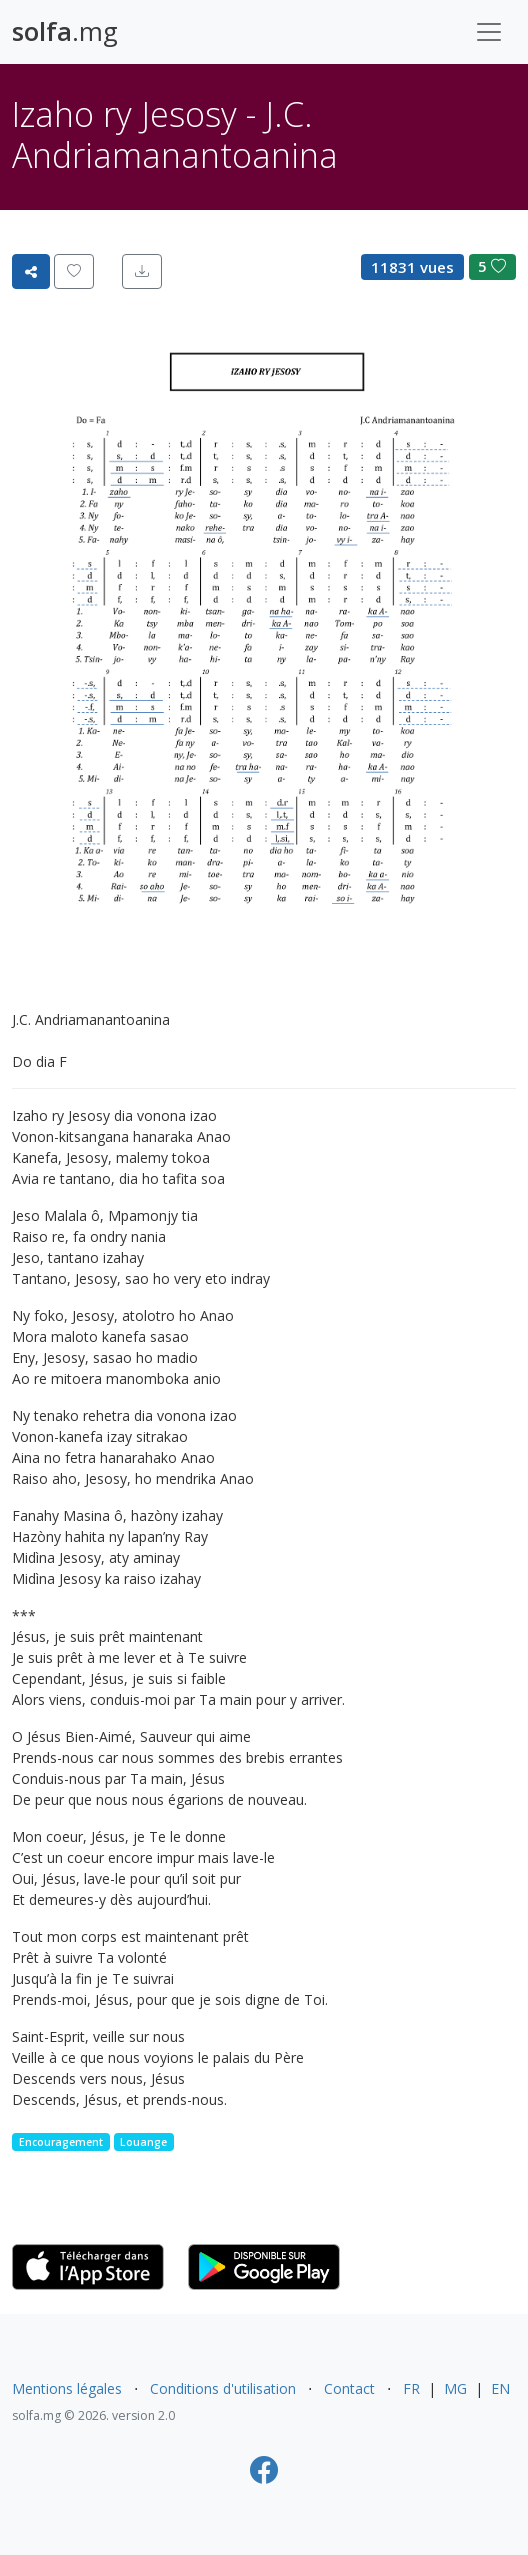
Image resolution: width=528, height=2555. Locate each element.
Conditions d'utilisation (223, 2388)
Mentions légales (67, 2388)
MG (455, 2388)
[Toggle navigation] (489, 32)
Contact (349, 2388)
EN (500, 2388)
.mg (65, 31)
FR (411, 2388)
